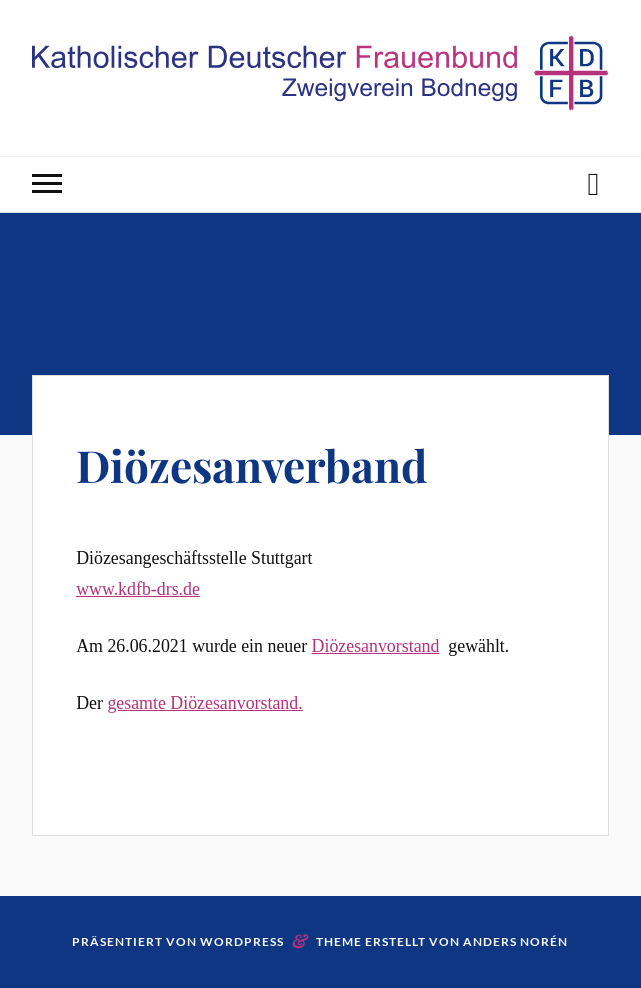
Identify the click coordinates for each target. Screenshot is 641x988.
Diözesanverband (251, 464)
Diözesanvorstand (376, 646)
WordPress (242, 941)
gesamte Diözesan (171, 703)
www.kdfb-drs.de (138, 589)
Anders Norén (515, 941)
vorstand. (270, 703)
